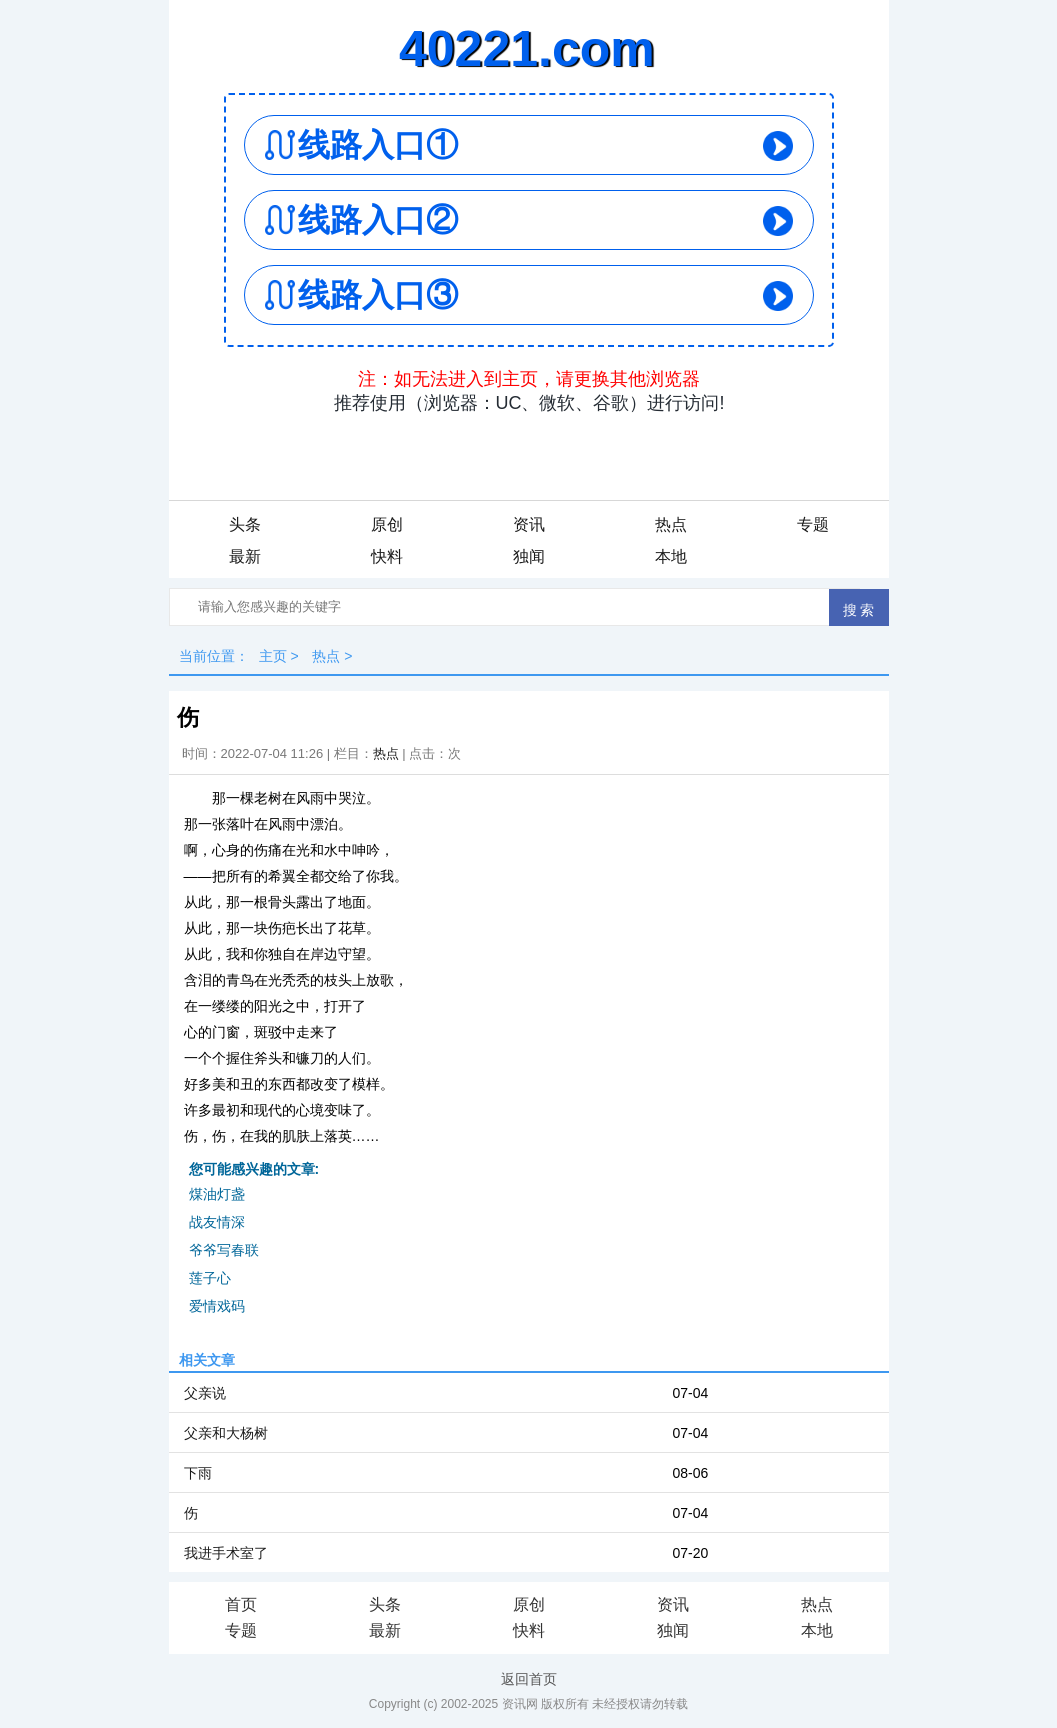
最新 (245, 556)
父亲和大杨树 (226, 1433)
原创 (387, 524)
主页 (273, 656)
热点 (671, 524)
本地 (671, 556)
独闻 (529, 556)
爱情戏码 (217, 1306)
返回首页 (529, 1679)
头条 (245, 524)
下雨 (198, 1473)
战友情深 (217, 1222)
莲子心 (210, 1278)
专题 (813, 524)
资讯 (529, 524)
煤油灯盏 (217, 1194)
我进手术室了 (226, 1553)
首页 (241, 1604)
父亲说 (205, 1393)
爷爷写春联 (224, 1250)
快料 (387, 556)
